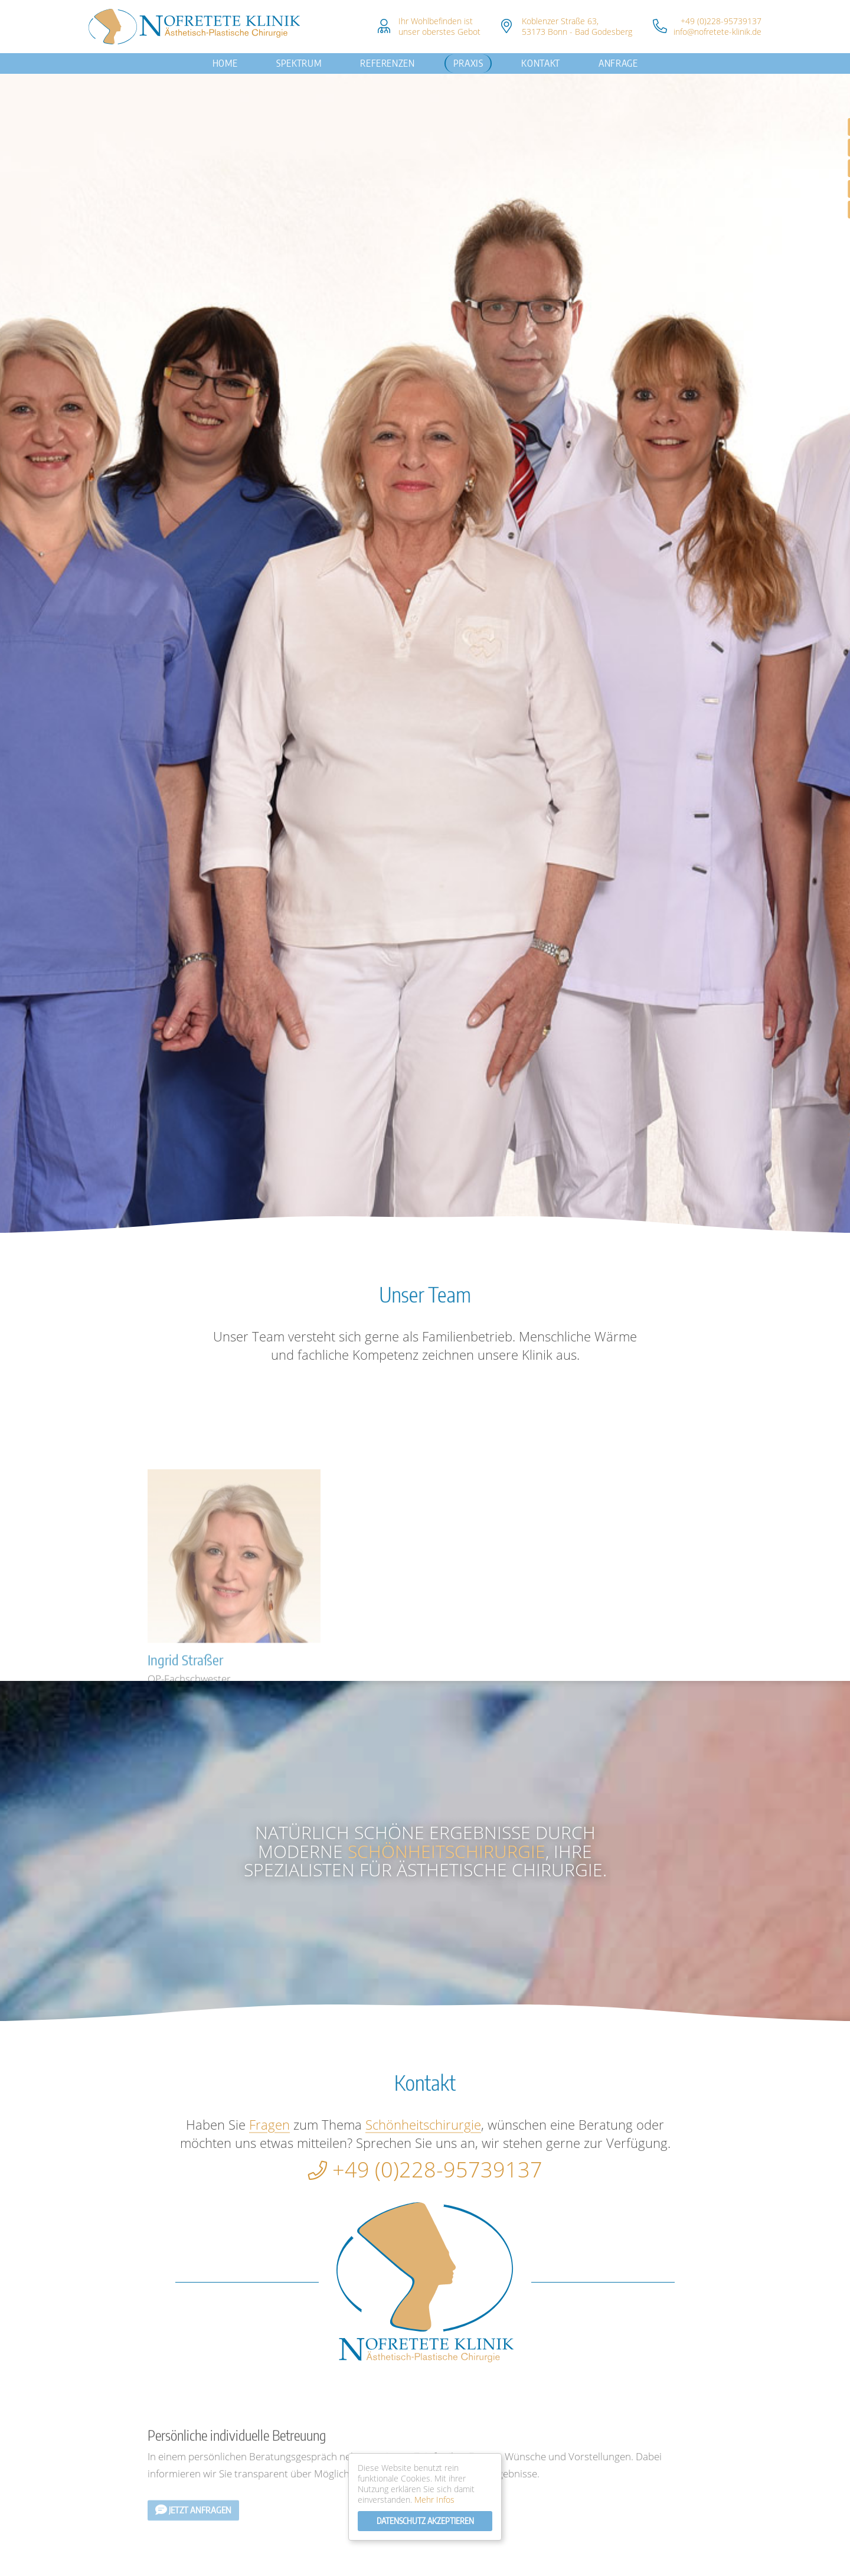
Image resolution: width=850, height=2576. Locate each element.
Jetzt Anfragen (193, 2556)
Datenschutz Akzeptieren (425, 2521)
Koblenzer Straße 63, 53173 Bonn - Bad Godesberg (577, 26)
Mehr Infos (434, 2499)
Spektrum (299, 63)
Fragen (269, 2124)
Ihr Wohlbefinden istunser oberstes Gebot (439, 26)
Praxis (468, 63)
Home (225, 63)
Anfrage (618, 63)
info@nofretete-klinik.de (717, 31)
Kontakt (540, 63)
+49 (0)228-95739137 (721, 21)
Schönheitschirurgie (446, 1851)
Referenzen (387, 63)
